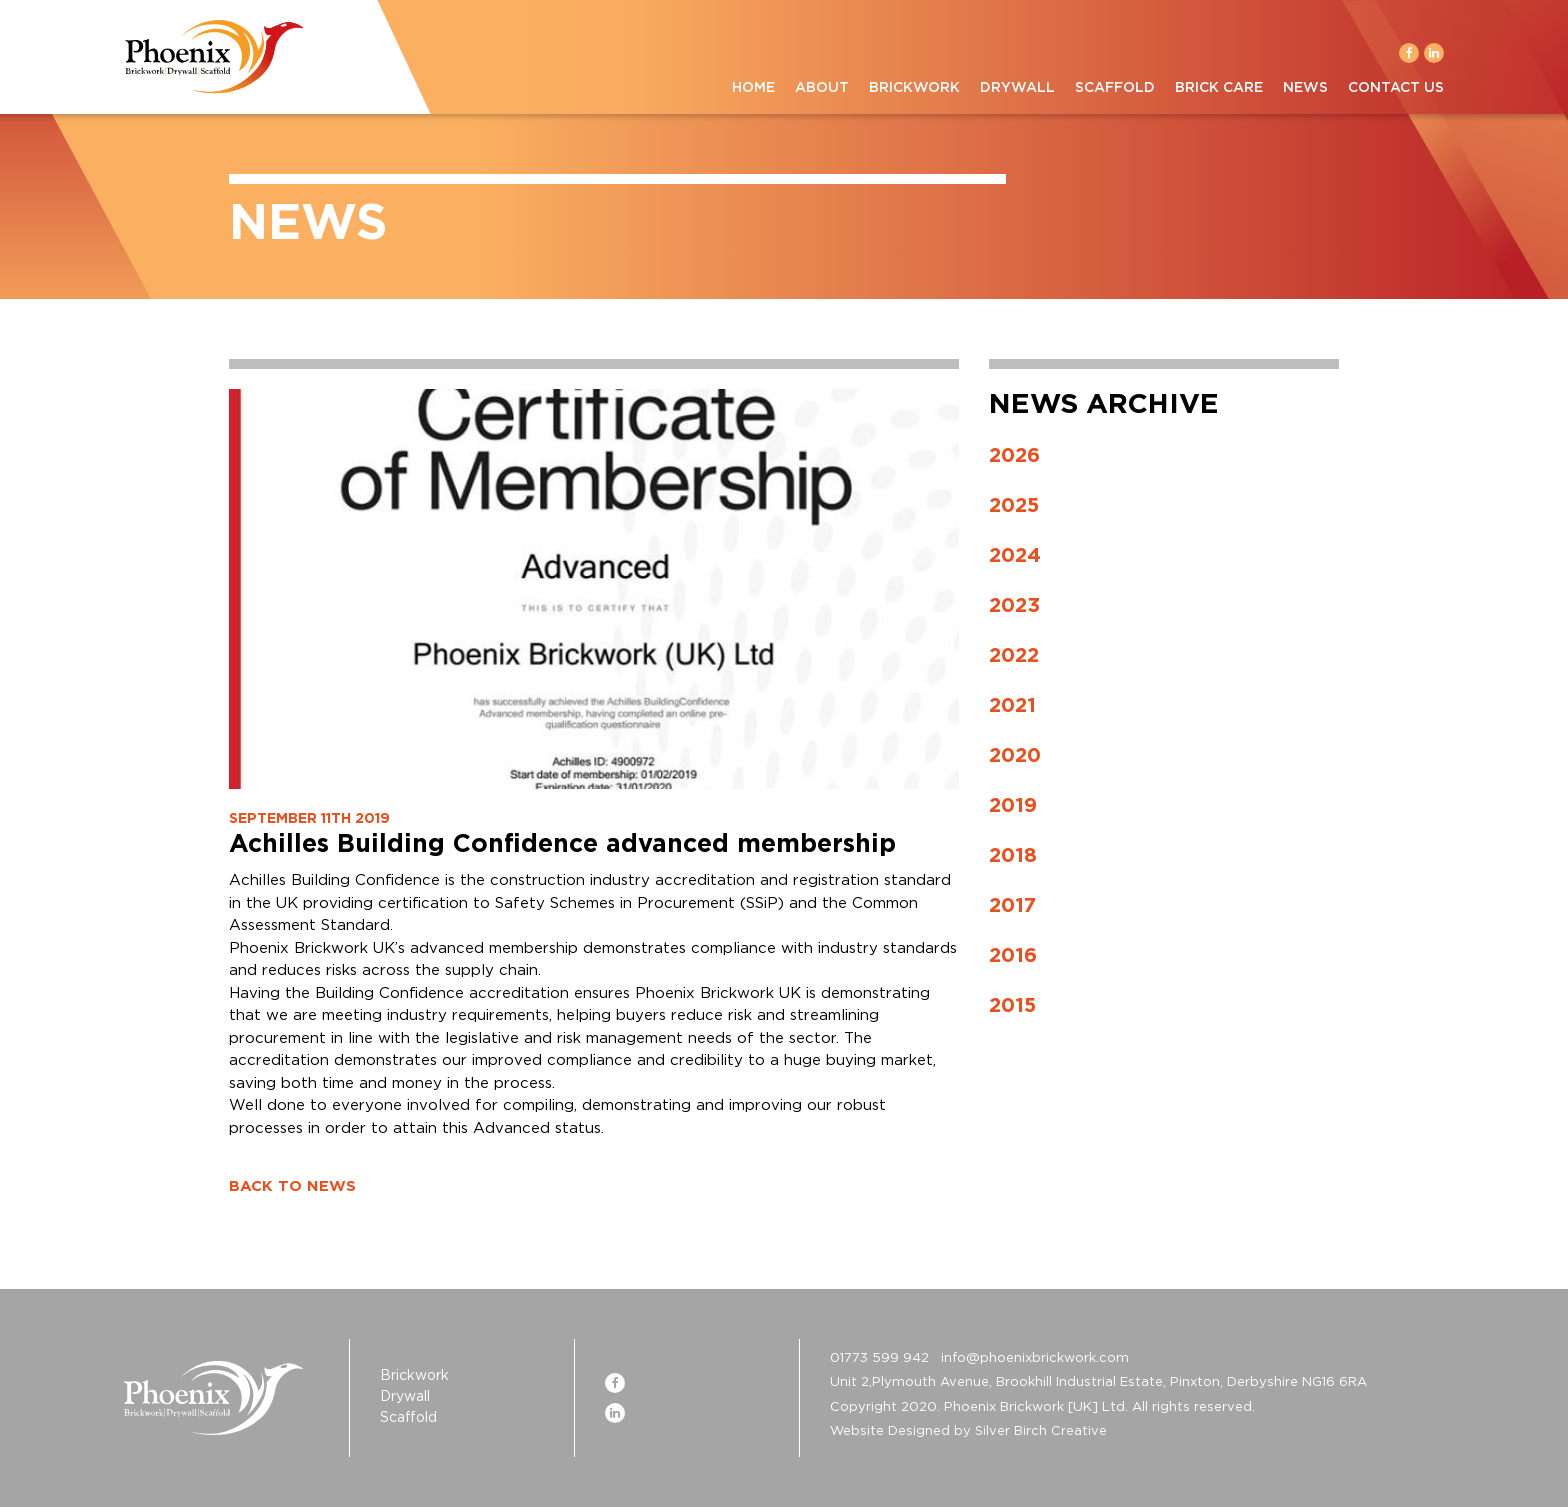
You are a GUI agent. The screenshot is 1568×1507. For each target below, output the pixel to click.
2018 (1013, 856)
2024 (1015, 556)
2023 (1014, 606)
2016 (1013, 956)
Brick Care (1219, 88)
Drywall (1017, 88)
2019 (1013, 806)
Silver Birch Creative (1041, 1431)
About (822, 88)
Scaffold (1115, 88)
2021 (1012, 706)
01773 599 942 (879, 1358)
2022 (1014, 656)
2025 (1014, 506)
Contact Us (1396, 88)
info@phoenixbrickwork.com (1035, 1358)
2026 (1014, 456)
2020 (1015, 756)
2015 (1012, 1006)
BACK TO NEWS (292, 1186)
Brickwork (914, 88)
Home (753, 88)
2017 (1012, 906)
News (1305, 88)
